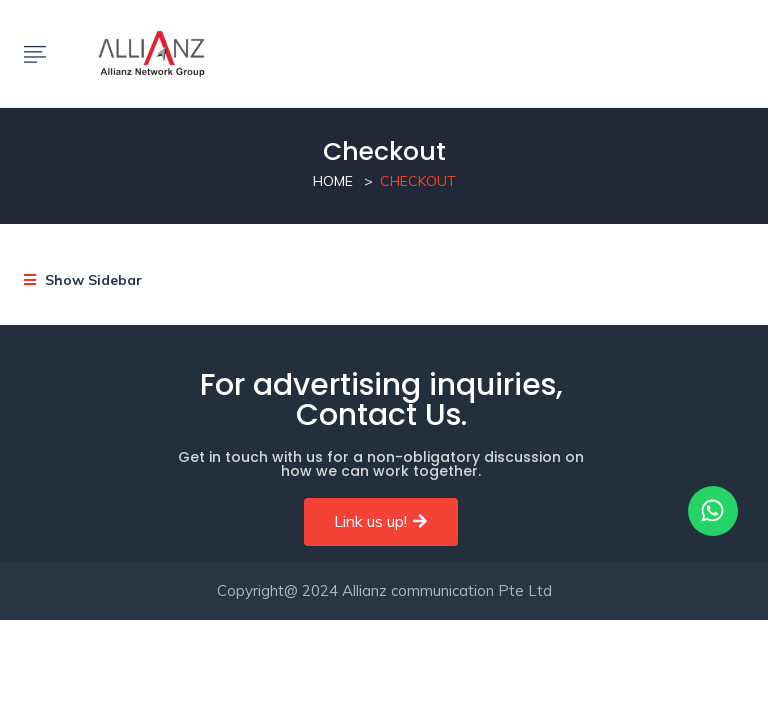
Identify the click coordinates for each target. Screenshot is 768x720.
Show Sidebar (83, 280)
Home (333, 181)
